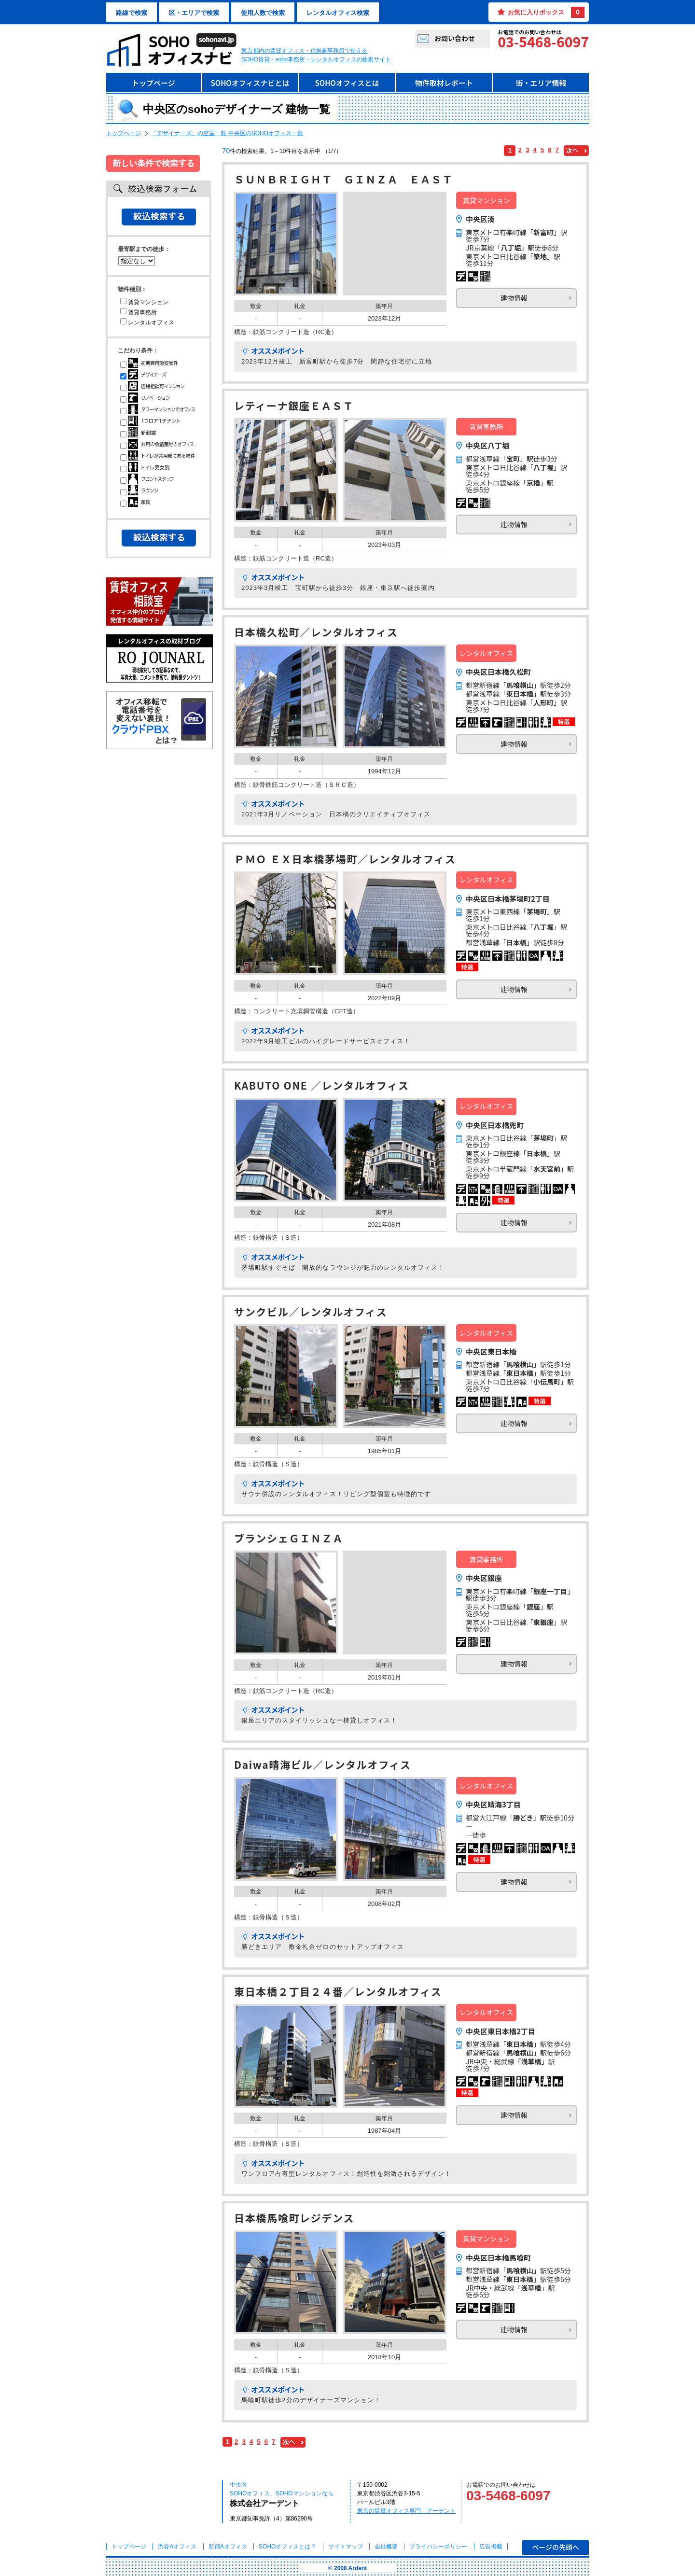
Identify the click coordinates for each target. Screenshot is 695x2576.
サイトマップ (345, 2546)
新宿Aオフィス (227, 2546)
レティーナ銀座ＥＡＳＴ (294, 407)
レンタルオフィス (147, 322)
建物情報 (514, 298)
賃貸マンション (144, 302)
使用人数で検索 (263, 12)
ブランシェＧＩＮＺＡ (289, 1539)
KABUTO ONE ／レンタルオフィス (321, 1086)
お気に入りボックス (546, 12)
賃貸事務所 (138, 312)
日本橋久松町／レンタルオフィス (316, 633)
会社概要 (386, 2546)
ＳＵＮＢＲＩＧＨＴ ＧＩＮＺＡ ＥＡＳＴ (343, 180)
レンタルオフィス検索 (337, 12)
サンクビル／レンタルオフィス (310, 1313)
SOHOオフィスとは (347, 83)
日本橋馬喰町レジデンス (294, 2219)
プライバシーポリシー (439, 2546)
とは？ (287, 2546)
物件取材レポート (444, 83)
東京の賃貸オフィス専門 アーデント (406, 2510)
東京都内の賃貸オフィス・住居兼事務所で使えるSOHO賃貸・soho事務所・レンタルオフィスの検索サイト (316, 55)
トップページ (153, 83)
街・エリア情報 (540, 83)
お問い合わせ (454, 38)
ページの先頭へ (555, 2547)
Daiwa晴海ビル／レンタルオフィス (322, 1766)
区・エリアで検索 (194, 12)
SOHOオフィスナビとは (249, 83)
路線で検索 (131, 12)
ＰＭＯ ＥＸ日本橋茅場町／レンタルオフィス (345, 860)
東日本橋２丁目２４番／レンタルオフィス (338, 1993)
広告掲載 (490, 2546)
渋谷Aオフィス (177, 2546)
